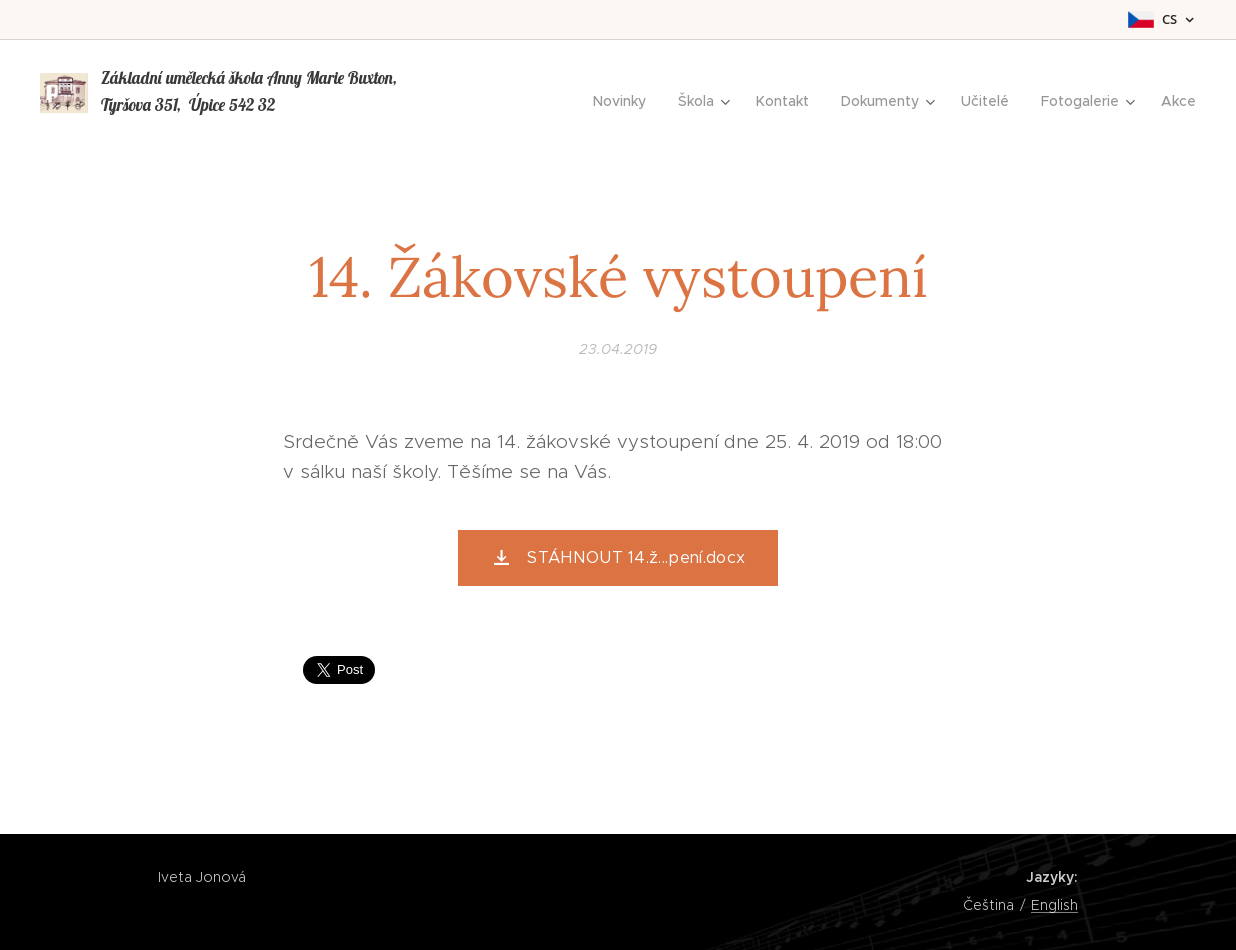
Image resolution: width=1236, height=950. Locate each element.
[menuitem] (625, 101)
